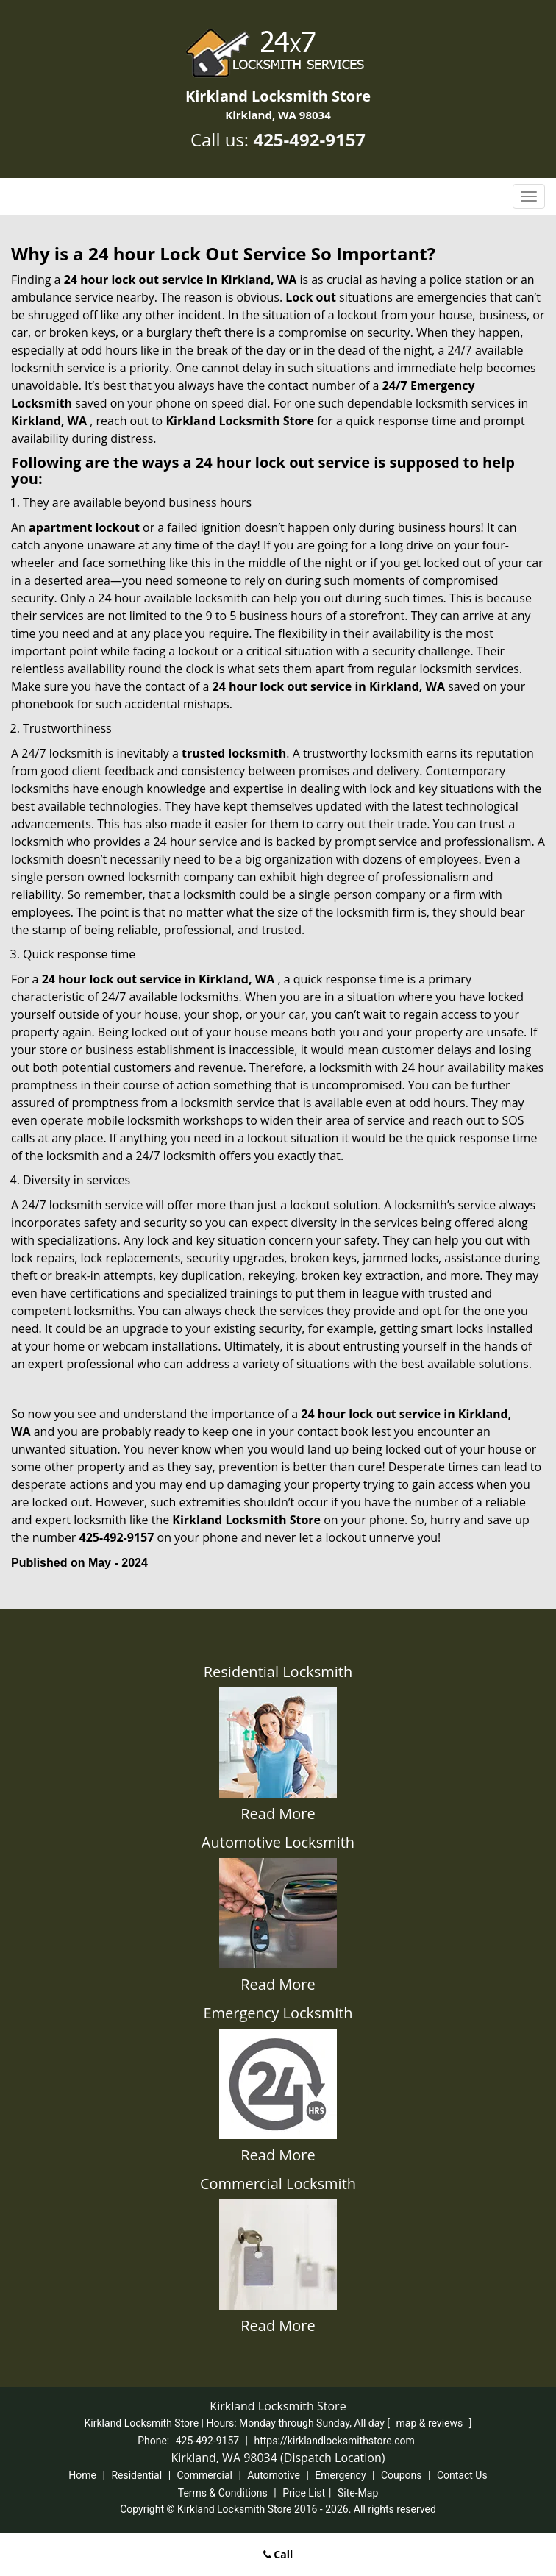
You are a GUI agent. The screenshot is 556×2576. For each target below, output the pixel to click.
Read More (278, 1814)
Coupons (401, 2475)
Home (82, 2475)
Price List (303, 2493)
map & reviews (431, 2423)
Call (278, 2554)
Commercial (204, 2475)
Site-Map (358, 2493)
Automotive (273, 2475)
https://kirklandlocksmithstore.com (334, 2441)
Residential (136, 2475)
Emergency (340, 2475)
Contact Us (462, 2475)
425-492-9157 (309, 139)
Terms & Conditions (223, 2493)
